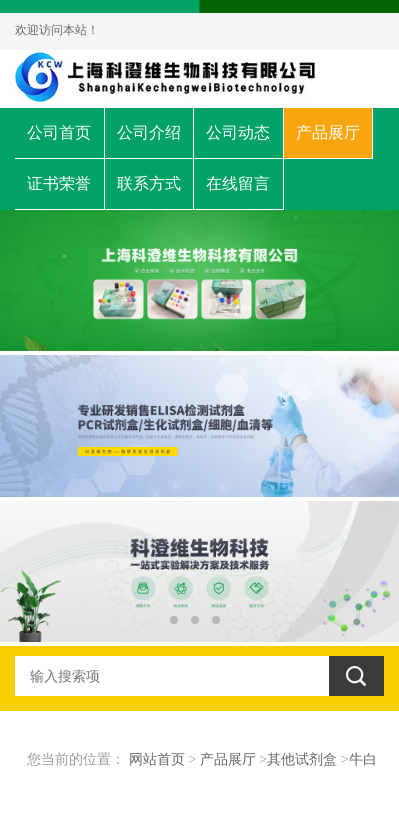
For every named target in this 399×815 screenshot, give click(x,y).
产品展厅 (328, 132)
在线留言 (238, 183)
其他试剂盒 (302, 759)
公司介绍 (149, 132)
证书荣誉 (59, 183)
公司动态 (238, 132)
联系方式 (149, 183)
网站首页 (157, 759)
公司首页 (59, 132)
